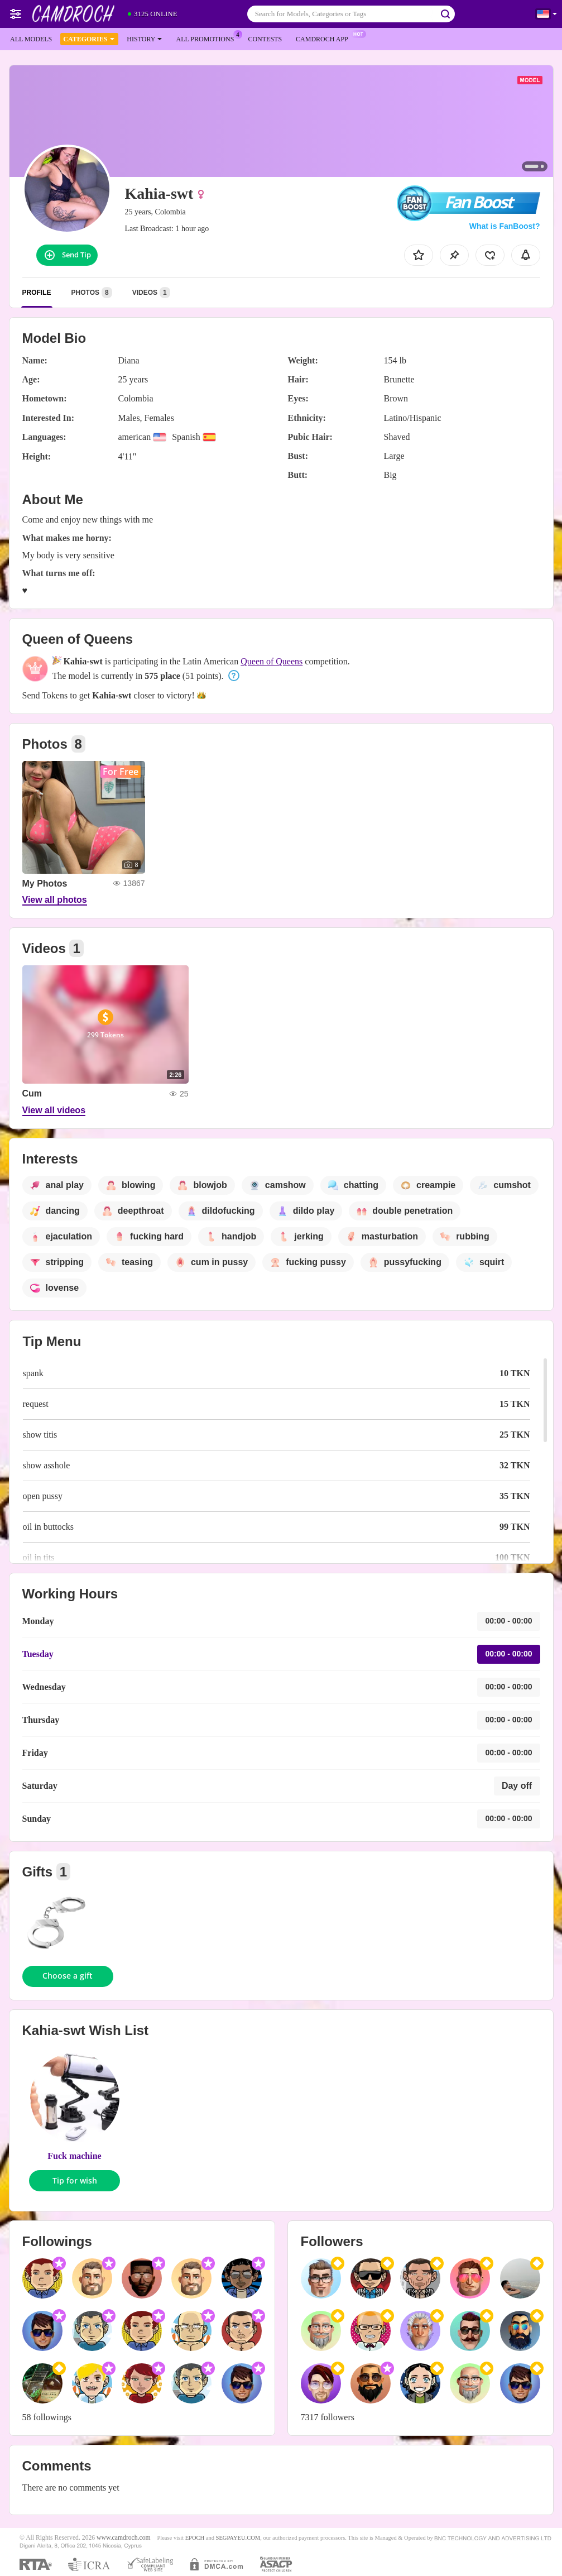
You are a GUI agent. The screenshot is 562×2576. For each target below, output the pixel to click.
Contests (265, 39)
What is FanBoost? (504, 226)
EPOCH (194, 2538)
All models (31, 39)
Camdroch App (325, 38)
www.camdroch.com (124, 2537)
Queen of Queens (271, 661)
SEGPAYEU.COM (238, 2538)
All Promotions (207, 38)
